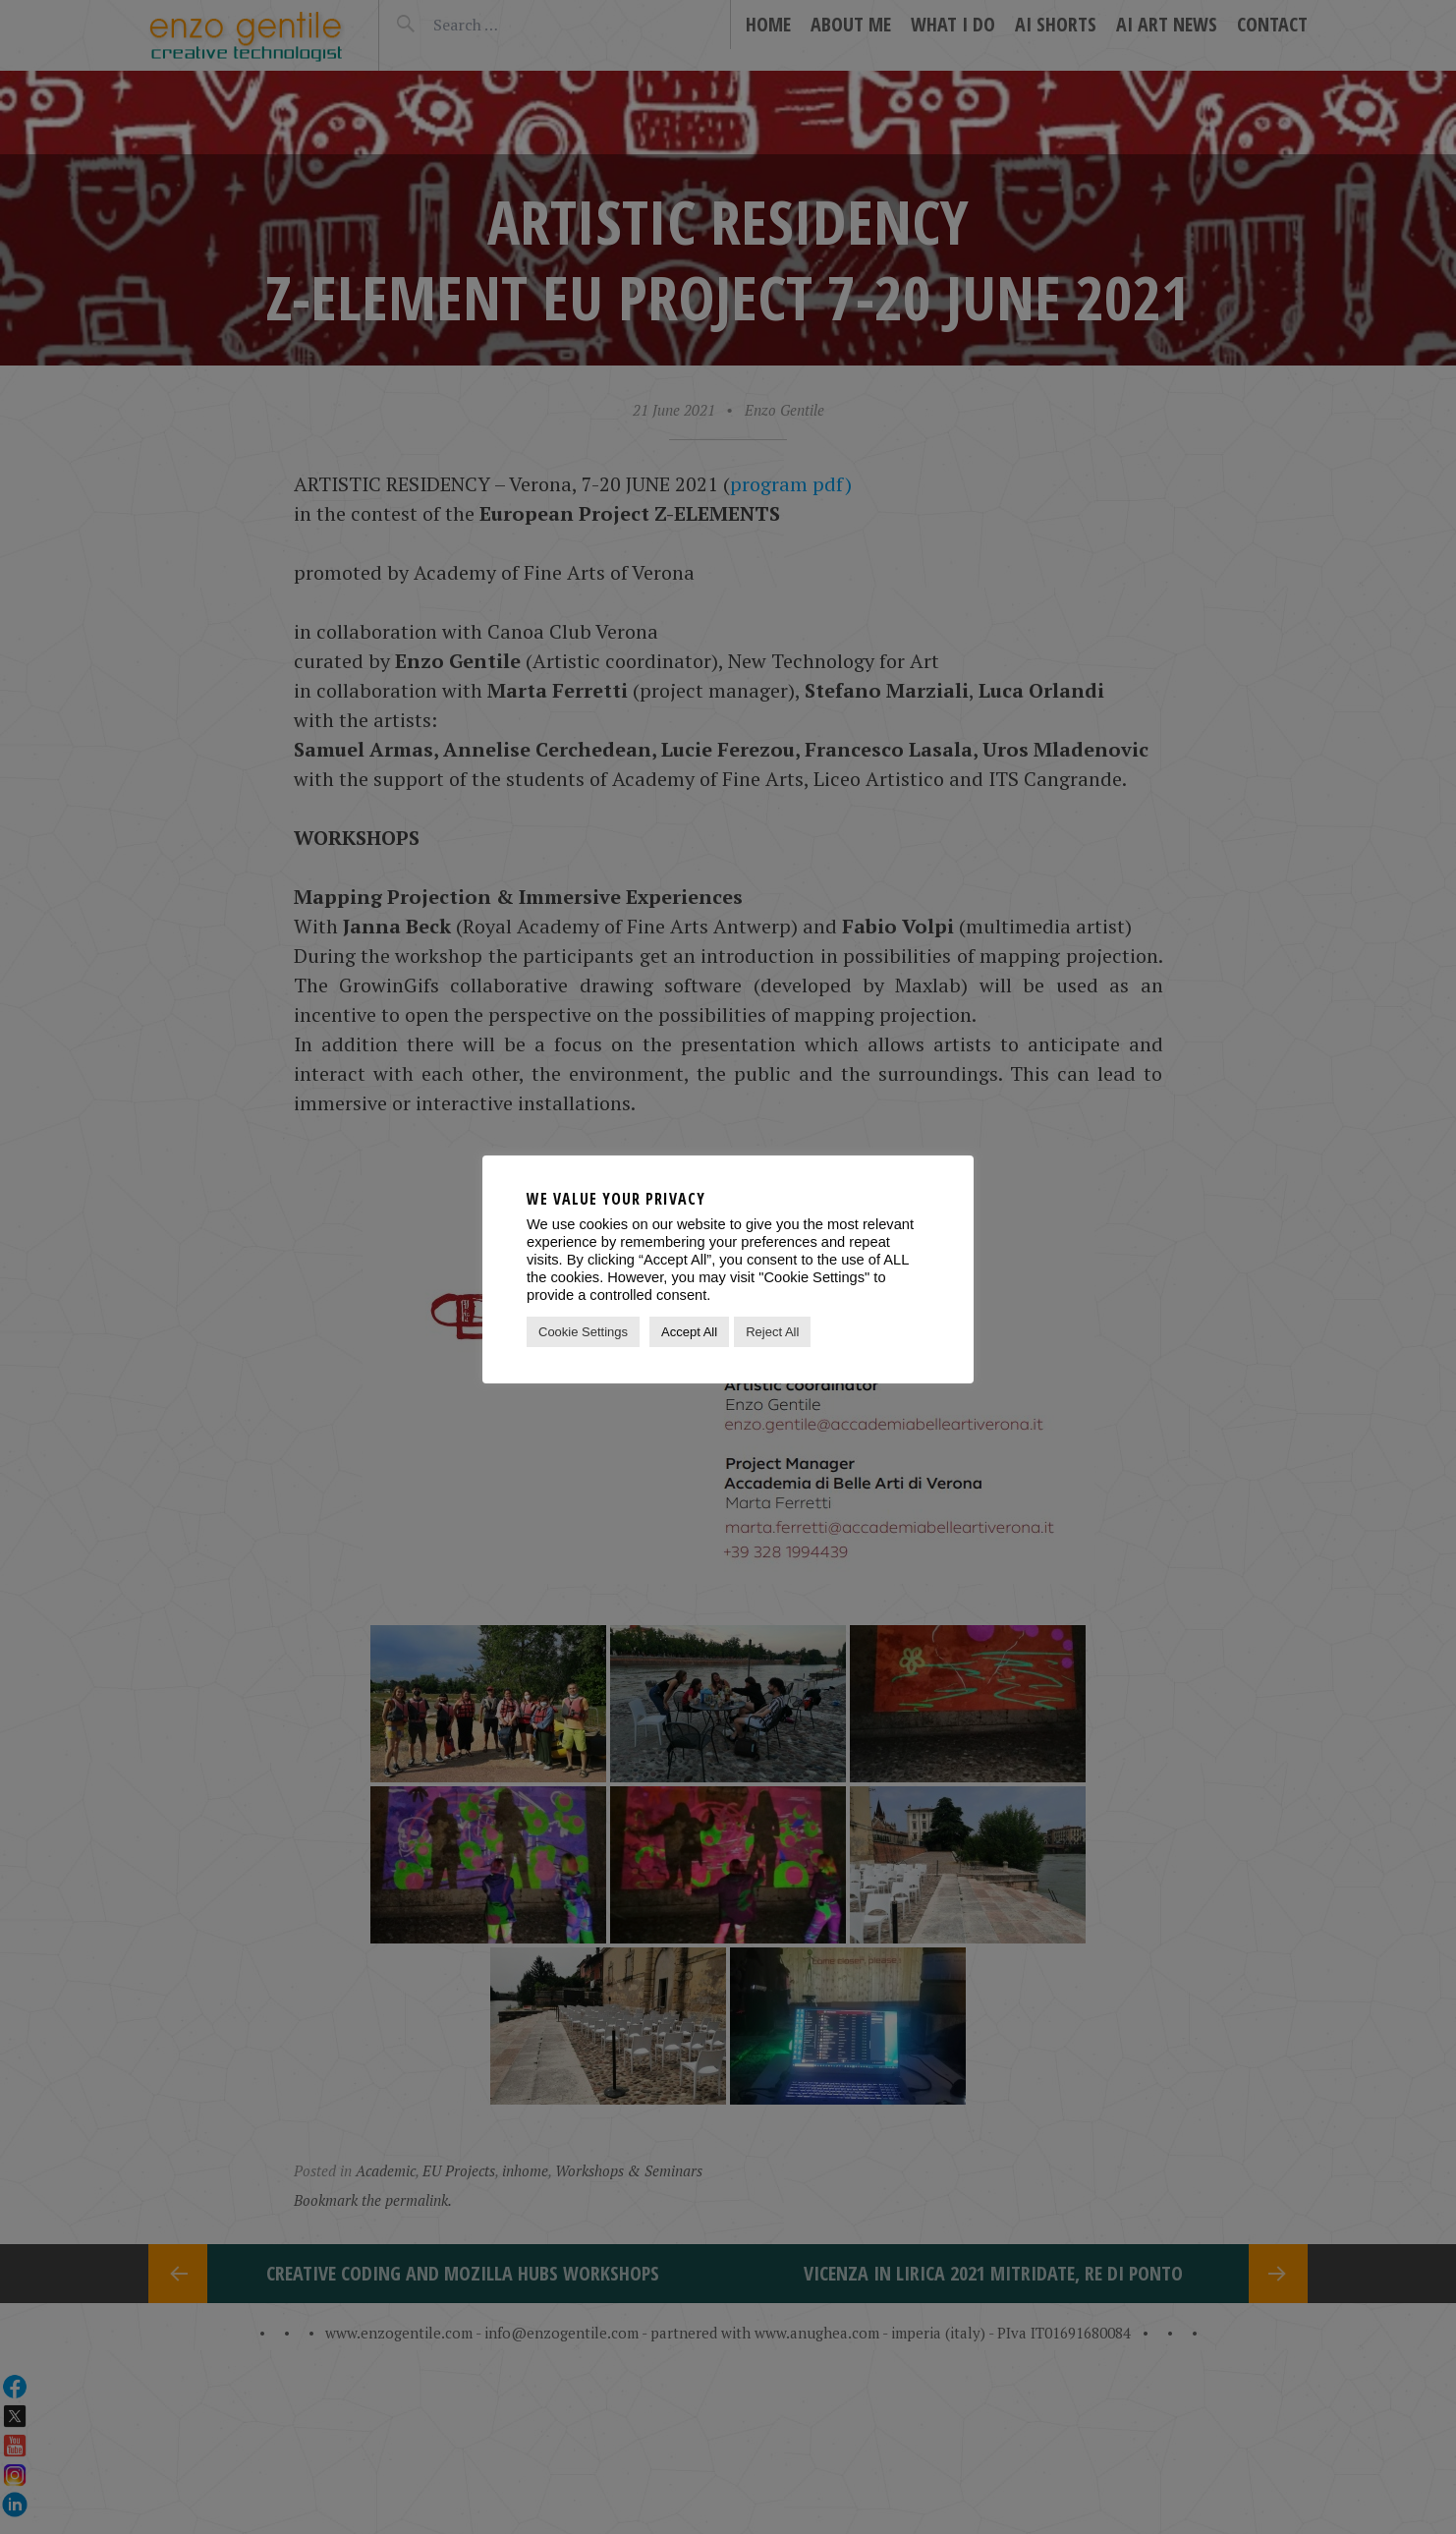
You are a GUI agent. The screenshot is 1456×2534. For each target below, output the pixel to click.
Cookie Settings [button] (583, 1331)
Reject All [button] (772, 1331)
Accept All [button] (689, 1331)
